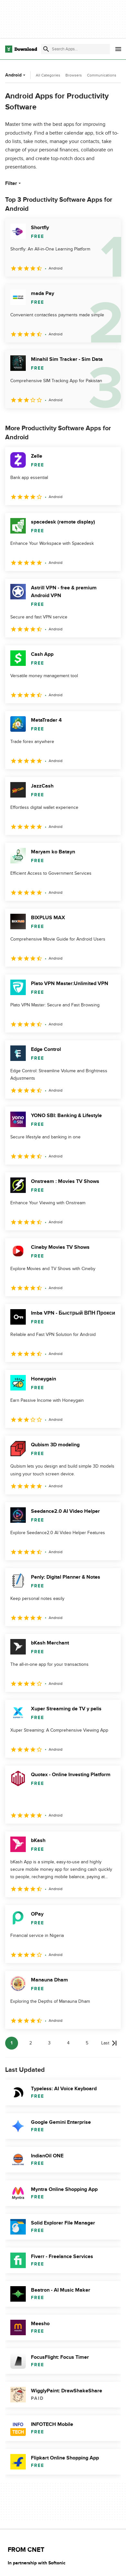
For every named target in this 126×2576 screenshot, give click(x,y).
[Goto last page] (109, 2043)
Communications (101, 75)
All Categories (48, 75)
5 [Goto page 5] (87, 2043)
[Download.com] (21, 49)
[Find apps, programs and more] (75, 49)
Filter (13, 183)
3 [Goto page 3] (49, 2043)
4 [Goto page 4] (68, 2043)
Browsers (73, 75)
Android (16, 75)
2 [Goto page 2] (30, 2043)
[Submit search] (46, 49)
